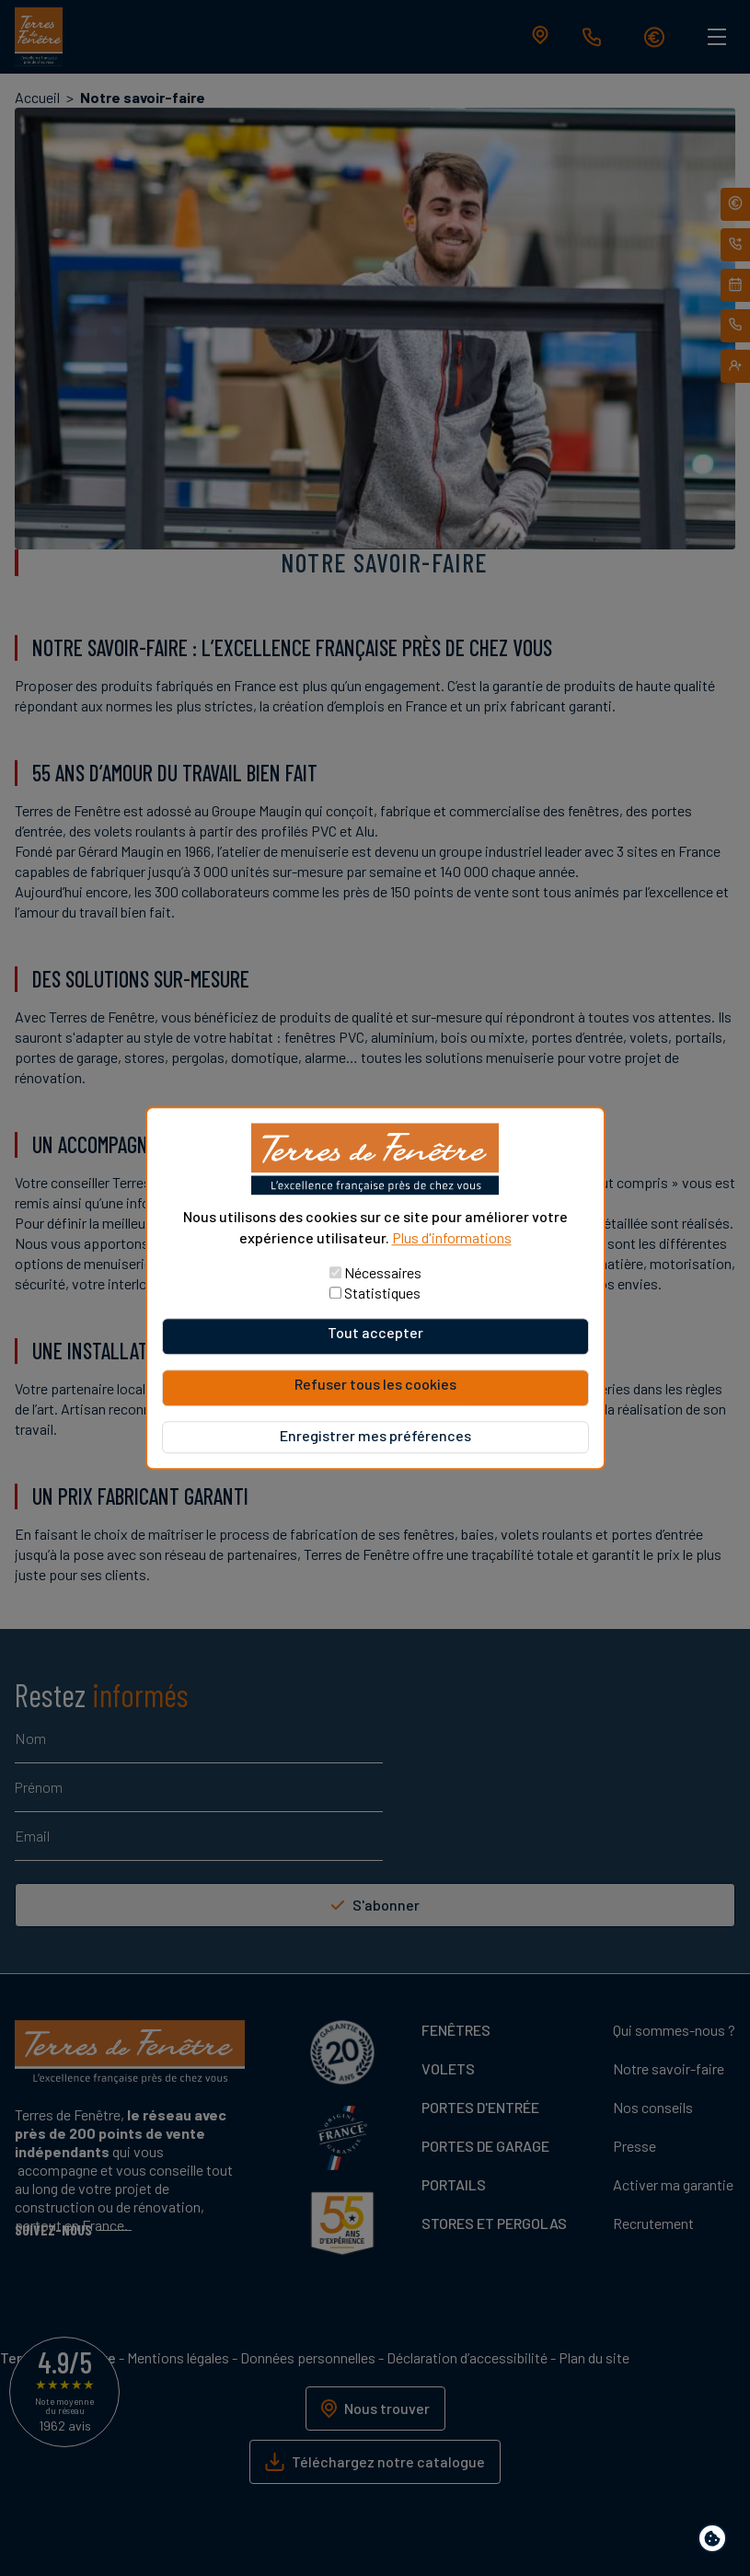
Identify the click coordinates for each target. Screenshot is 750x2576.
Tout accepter (375, 1332)
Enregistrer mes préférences (375, 1435)
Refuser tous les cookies (375, 1383)
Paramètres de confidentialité (716, 2541)
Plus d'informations (452, 1237)
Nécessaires (382, 1272)
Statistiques (382, 1292)
